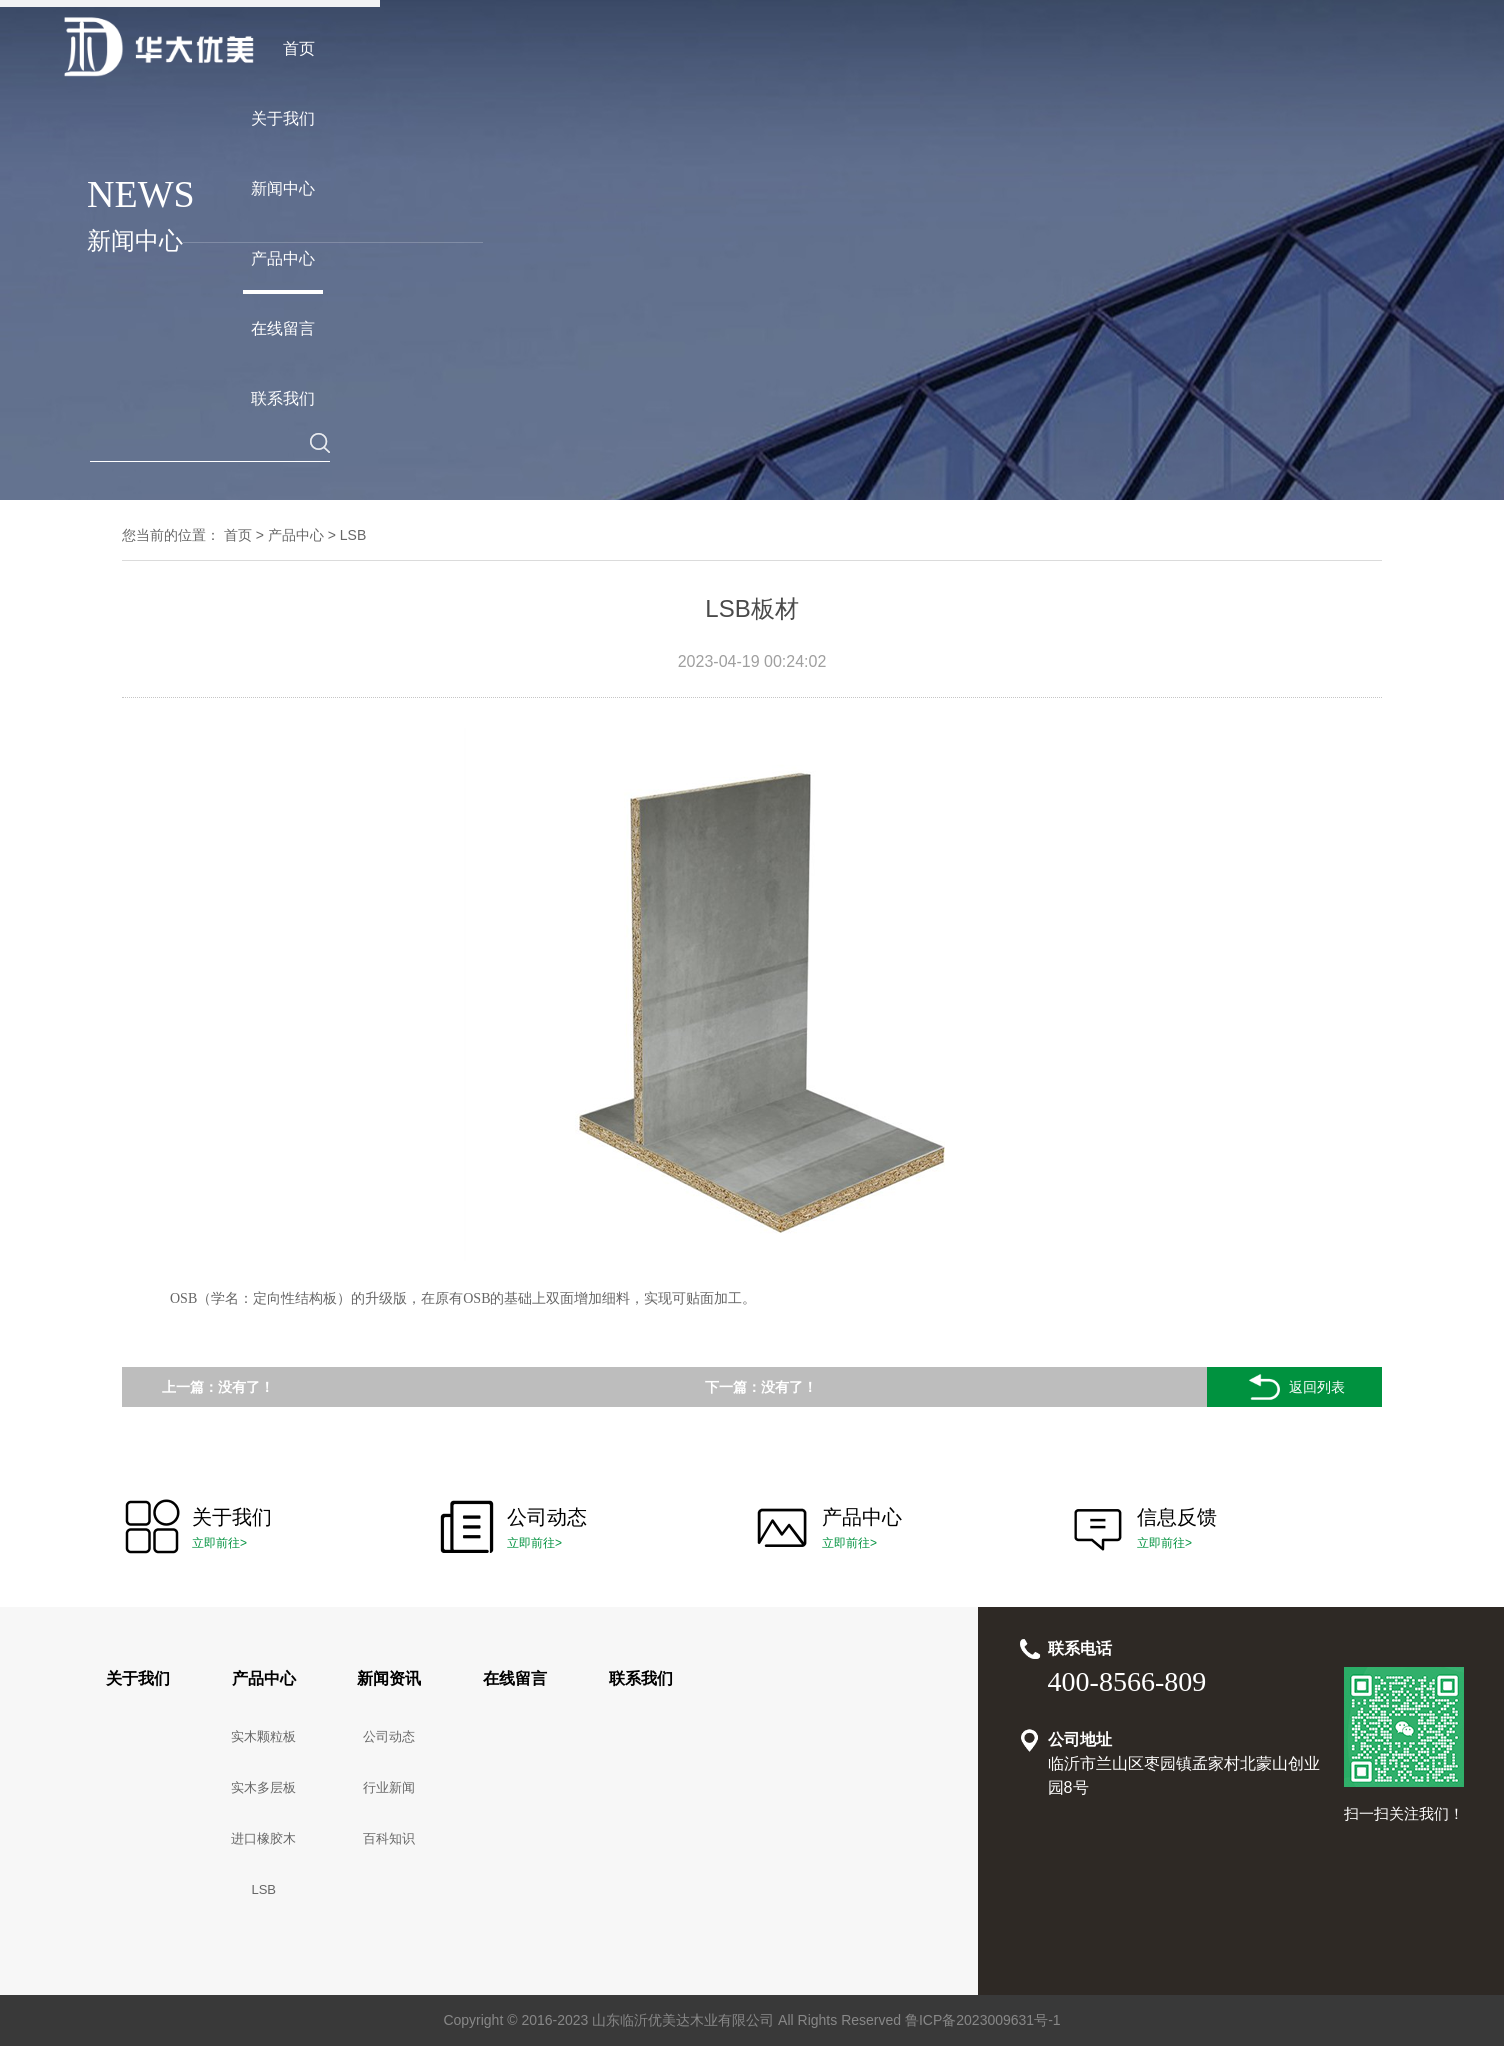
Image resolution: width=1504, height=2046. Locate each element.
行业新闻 (389, 1787)
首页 (238, 535)
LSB (353, 535)
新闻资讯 (389, 1678)
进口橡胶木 (263, 1838)
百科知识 (389, 1838)
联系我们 (641, 1678)
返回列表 (1294, 1387)
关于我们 (138, 1678)
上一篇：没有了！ (218, 1387)
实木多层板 (263, 1787)
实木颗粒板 (263, 1736)
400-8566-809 (1127, 1681)
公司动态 (389, 1736)
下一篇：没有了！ (761, 1387)
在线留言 (515, 1678)
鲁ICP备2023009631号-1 (983, 2020)
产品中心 (296, 535)
